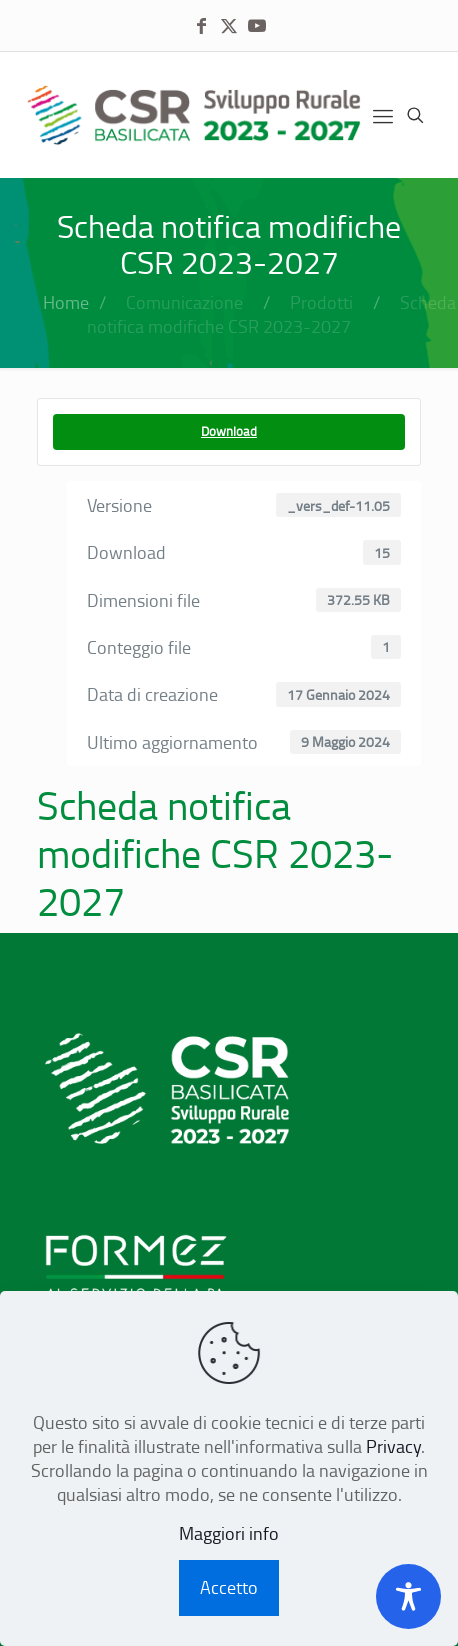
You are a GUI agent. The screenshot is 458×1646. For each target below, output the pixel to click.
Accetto (229, 1587)
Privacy (393, 1446)
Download (229, 431)
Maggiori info (229, 1533)
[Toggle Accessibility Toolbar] (408, 1596)
